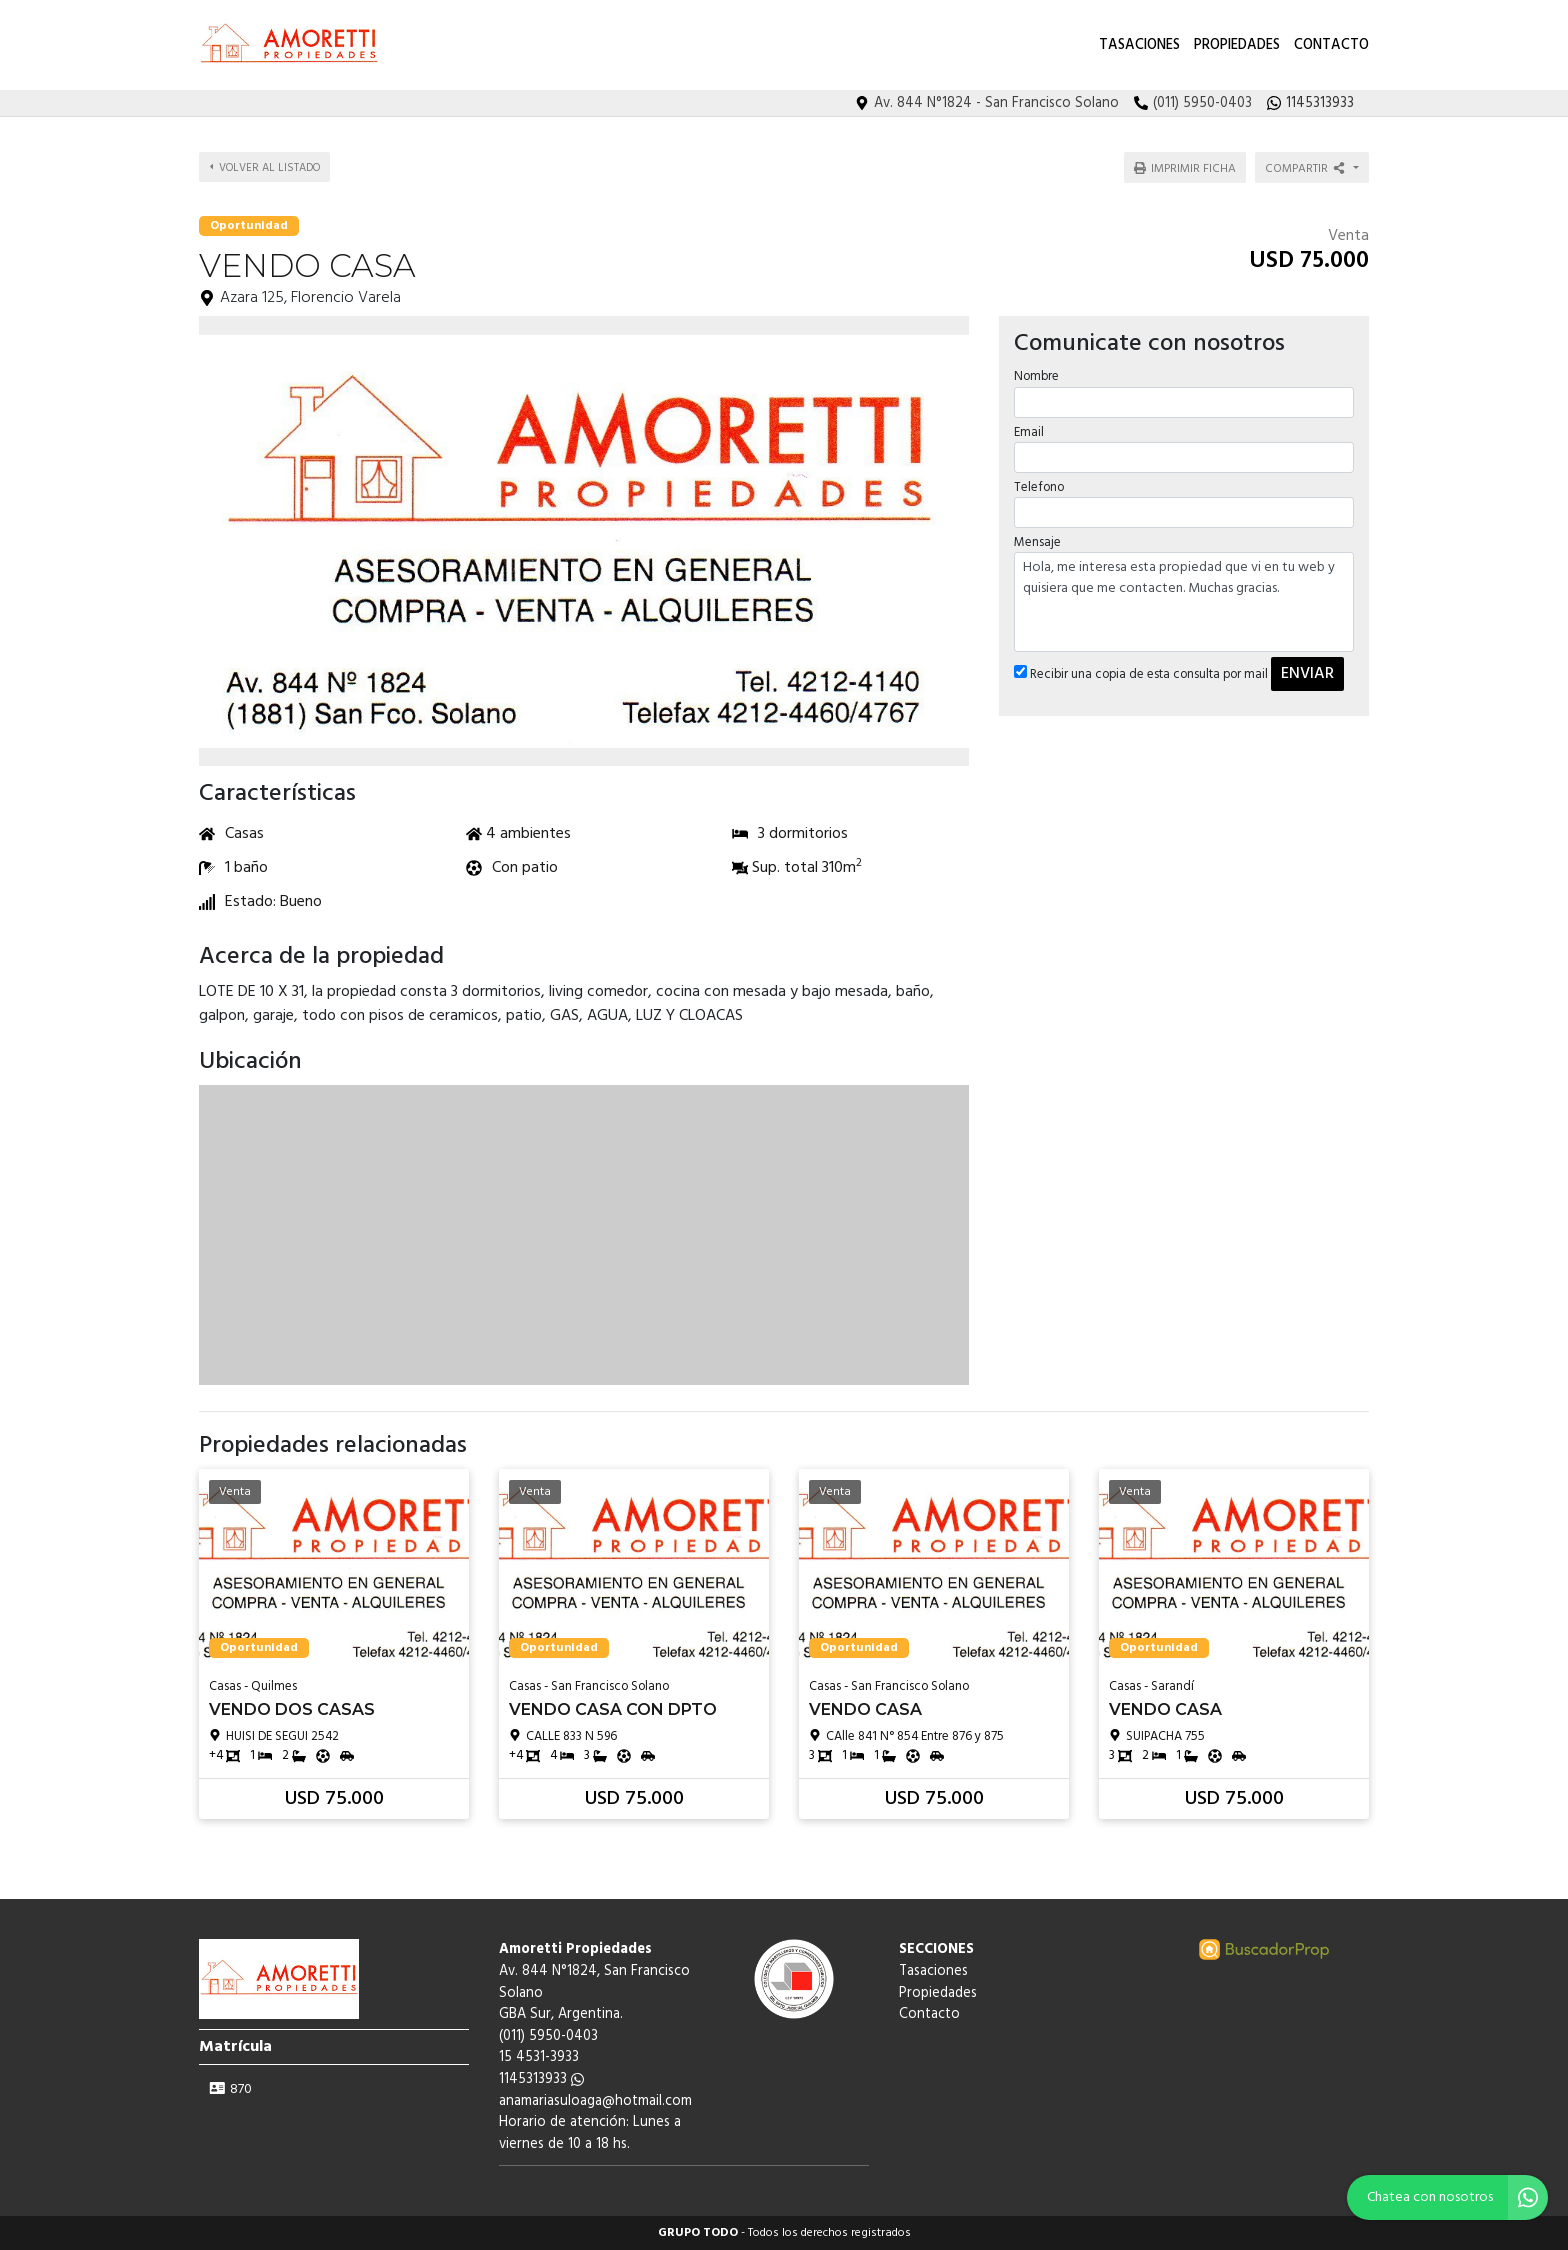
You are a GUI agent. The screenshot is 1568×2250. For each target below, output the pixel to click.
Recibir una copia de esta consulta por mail (1141, 674)
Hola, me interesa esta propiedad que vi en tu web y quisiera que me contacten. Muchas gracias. (1184, 602)
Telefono (1039, 487)
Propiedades (1237, 45)
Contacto (1331, 45)
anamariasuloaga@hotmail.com (595, 2101)
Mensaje (1037, 542)
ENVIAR (1307, 674)
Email (1029, 432)
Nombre (1036, 376)
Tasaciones (1139, 45)
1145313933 (541, 2079)
